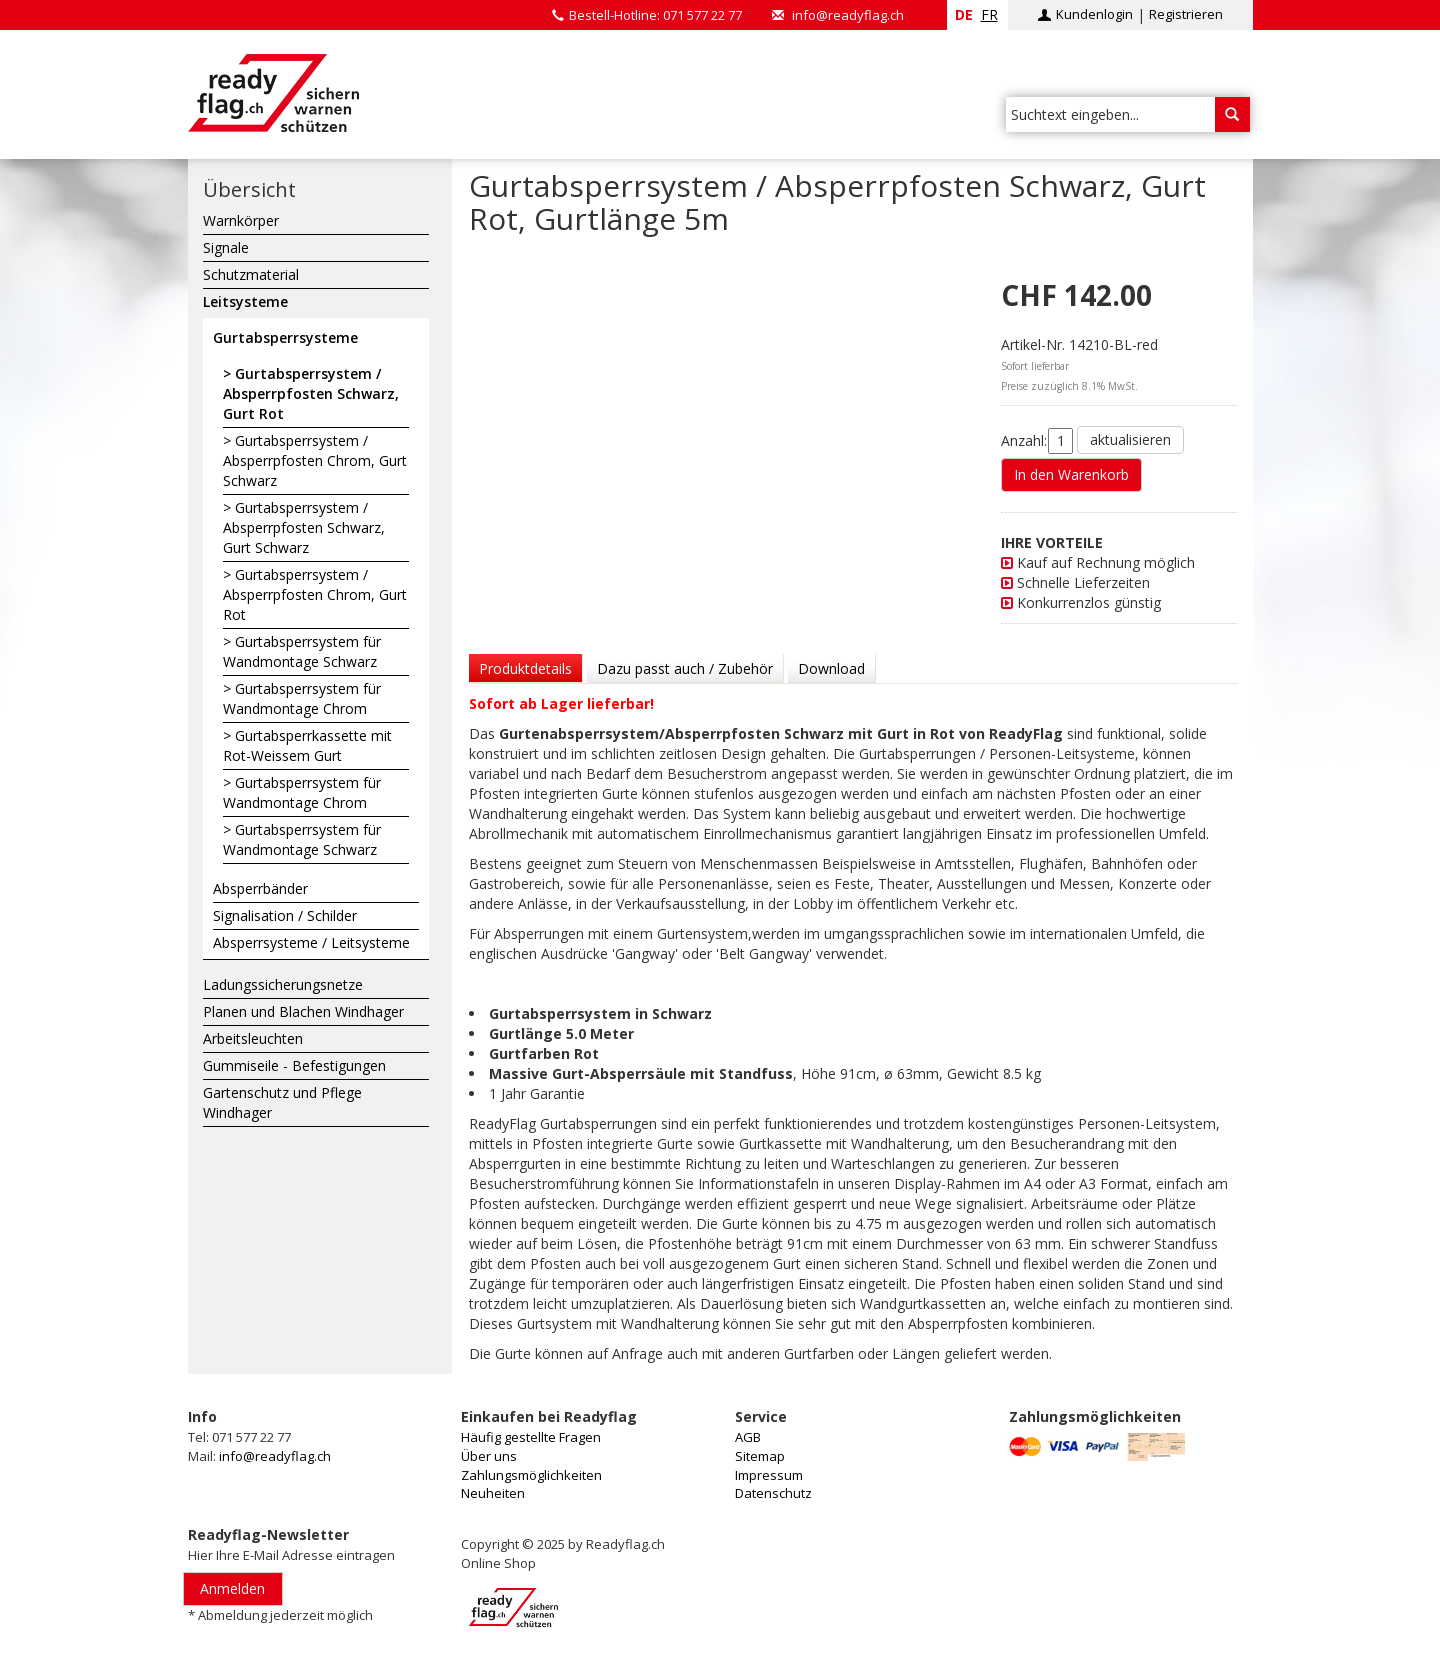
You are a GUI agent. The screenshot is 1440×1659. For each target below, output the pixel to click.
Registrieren (1186, 14)
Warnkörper (241, 220)
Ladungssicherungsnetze (283, 984)
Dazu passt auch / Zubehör (685, 668)
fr (989, 14)
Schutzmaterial (251, 274)
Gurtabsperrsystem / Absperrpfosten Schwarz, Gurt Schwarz (304, 527)
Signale (226, 247)
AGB (748, 1437)
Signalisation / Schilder (285, 915)
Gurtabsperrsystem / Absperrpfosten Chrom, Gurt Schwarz (315, 460)
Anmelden (232, 1588)
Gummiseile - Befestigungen (294, 1065)
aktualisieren (1130, 439)
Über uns (489, 1456)
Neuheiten (493, 1493)
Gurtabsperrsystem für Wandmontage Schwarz (302, 651)
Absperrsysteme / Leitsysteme (311, 942)
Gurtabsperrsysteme (285, 337)
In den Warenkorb (1071, 474)
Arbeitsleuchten (253, 1038)
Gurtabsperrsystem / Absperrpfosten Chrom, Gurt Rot (315, 594)
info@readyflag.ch (848, 15)
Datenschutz (773, 1493)
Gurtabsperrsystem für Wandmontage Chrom (302, 698)
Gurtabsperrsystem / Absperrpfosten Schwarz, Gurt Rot (311, 393)
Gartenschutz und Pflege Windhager (282, 1102)
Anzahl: (1024, 440)
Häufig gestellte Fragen (531, 1437)
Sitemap (760, 1456)
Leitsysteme (245, 301)
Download (831, 668)
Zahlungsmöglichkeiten (531, 1475)
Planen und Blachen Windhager (303, 1011)
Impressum (769, 1475)
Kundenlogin (1094, 14)
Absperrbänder (260, 888)
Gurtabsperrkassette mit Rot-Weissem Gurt (307, 745)
